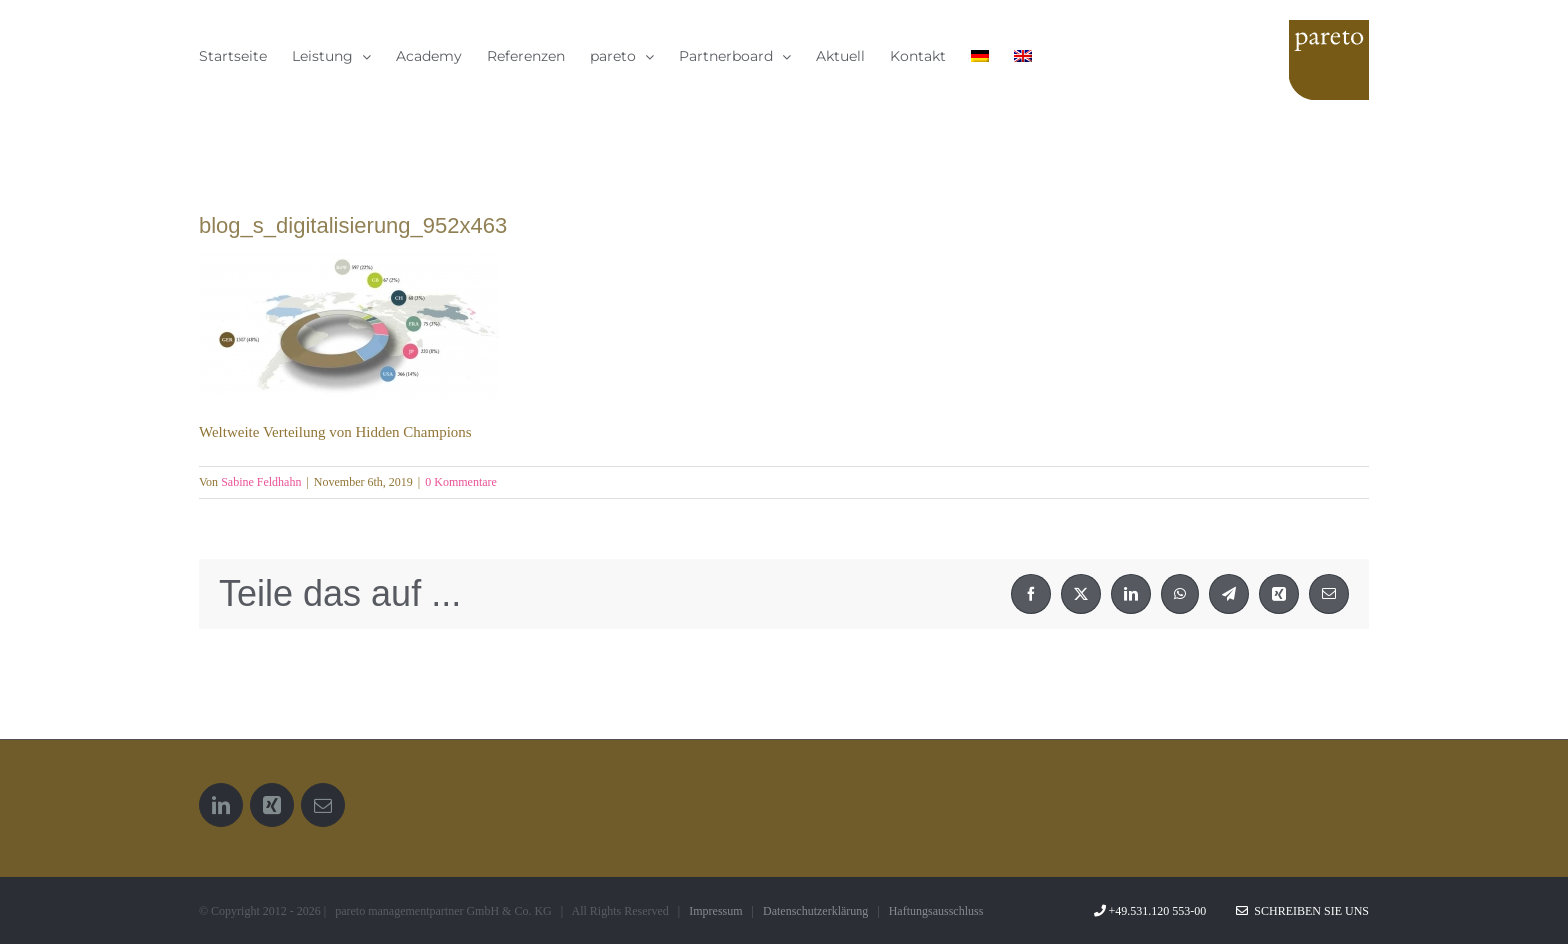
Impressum (715, 911)
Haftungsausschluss (936, 911)
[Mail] (323, 805)
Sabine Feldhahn (261, 482)
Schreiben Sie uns (1302, 911)
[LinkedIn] (221, 805)
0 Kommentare (461, 482)
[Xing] (272, 805)
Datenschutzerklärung (815, 911)
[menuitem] (980, 55)
